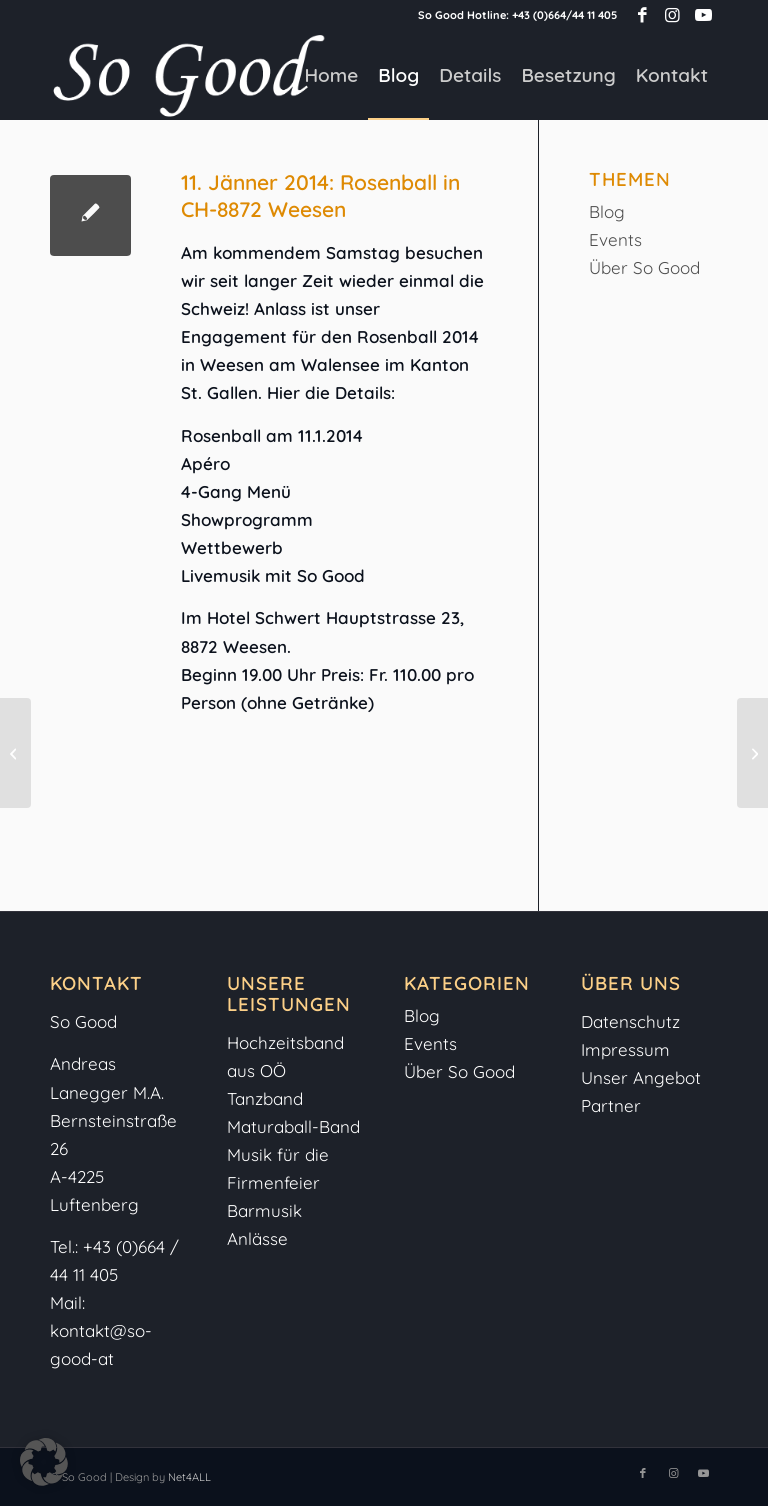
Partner (611, 1105)
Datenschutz (630, 1021)
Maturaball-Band (293, 1126)
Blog (607, 211)
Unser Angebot (641, 1077)
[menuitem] (331, 75)
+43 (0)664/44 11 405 (564, 15)
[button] (44, 1462)
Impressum (628, 1049)
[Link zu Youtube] (703, 15)
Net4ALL (188, 1477)
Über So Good (644, 267)
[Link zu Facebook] (642, 15)
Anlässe (257, 1238)
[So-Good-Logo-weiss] (188, 75)
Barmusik (264, 1210)
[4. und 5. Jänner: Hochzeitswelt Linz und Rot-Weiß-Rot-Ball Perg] (15, 753)
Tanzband (265, 1098)
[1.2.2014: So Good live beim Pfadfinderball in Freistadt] (752, 753)
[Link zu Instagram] (672, 15)
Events (615, 239)
